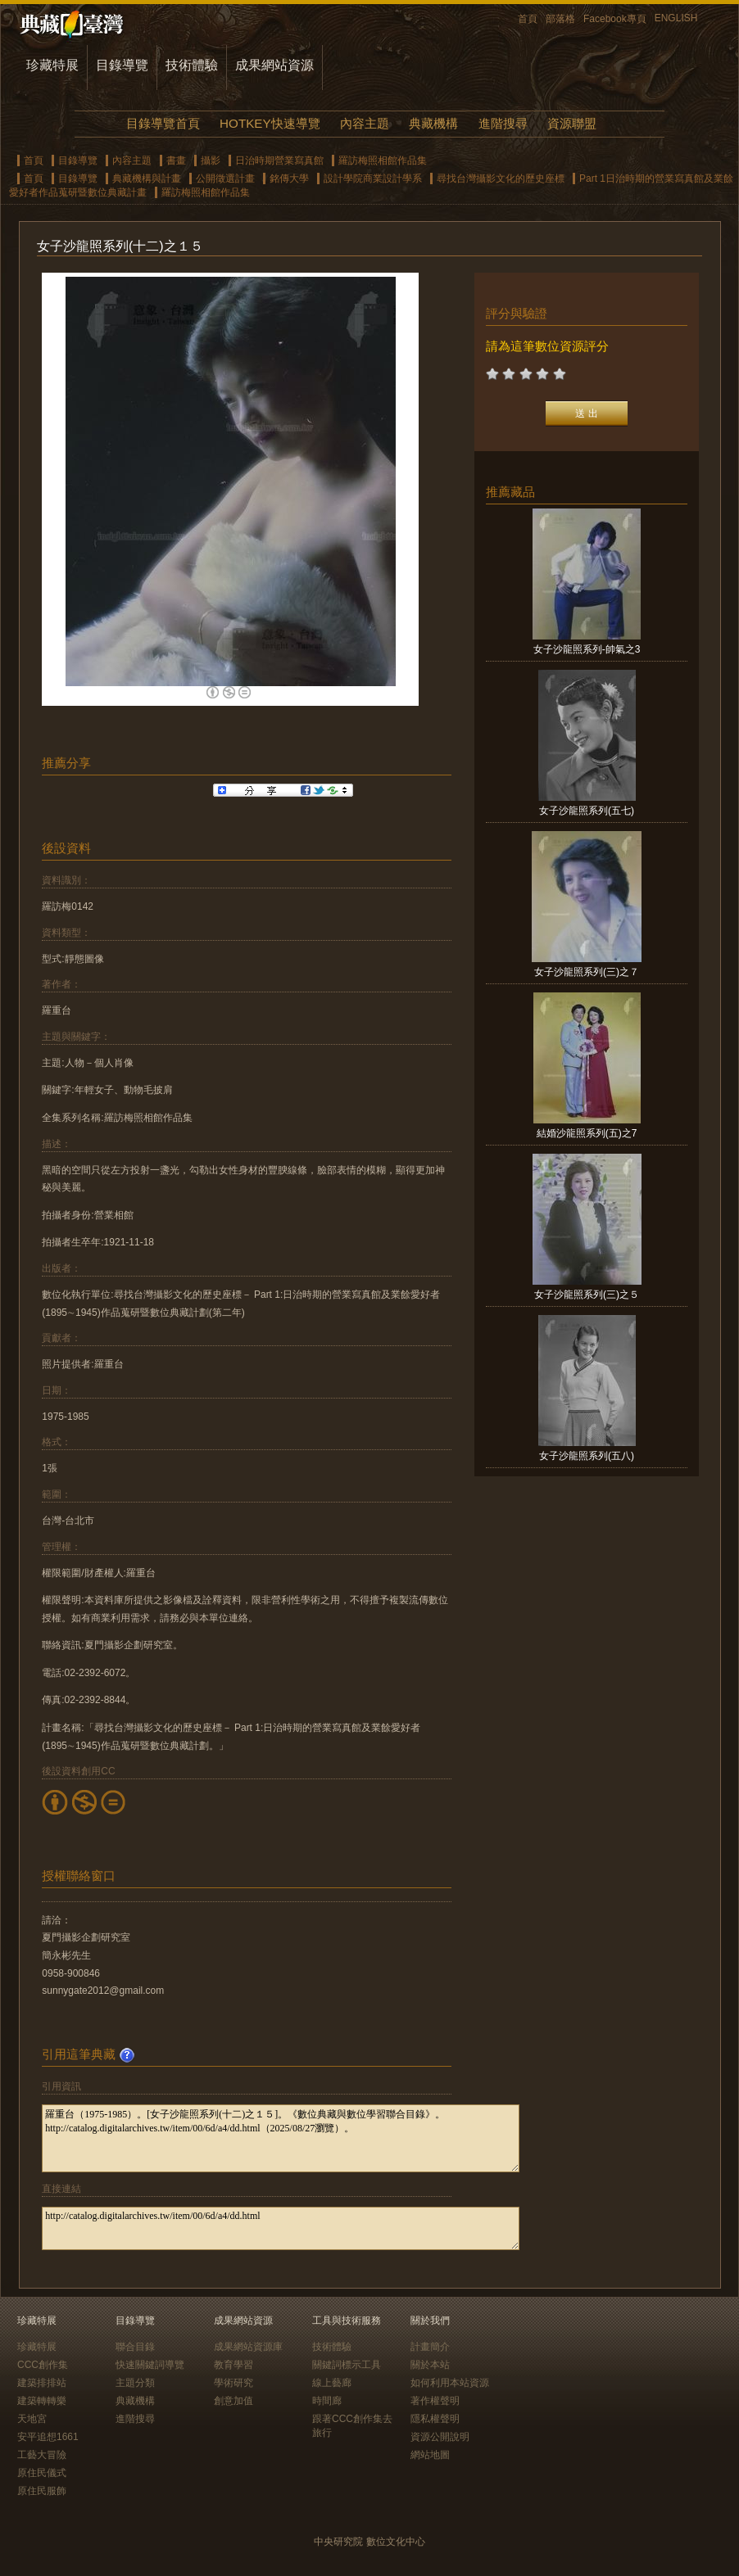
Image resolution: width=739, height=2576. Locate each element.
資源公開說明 (439, 2437)
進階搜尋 (503, 123)
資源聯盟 (571, 123)
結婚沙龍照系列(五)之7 (587, 1133)
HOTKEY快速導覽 (270, 123)
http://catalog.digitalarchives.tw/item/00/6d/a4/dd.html (280, 2228)
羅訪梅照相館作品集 (382, 160)
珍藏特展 (52, 65)
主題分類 (135, 2382)
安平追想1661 (48, 2437)
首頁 (527, 19)
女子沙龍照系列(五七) (586, 810)
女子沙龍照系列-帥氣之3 (587, 649)
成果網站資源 (274, 65)
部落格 (560, 19)
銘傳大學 (289, 178)
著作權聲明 (435, 2401)
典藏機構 (433, 123)
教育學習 (233, 2364)
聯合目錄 (135, 2346)
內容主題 (364, 123)
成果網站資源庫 (248, 2346)
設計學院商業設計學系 (373, 178)
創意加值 (233, 2401)
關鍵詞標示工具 (346, 2364)
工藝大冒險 (41, 2455)
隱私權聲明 (435, 2419)
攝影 (210, 160)
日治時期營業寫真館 (279, 160)
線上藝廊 (331, 2382)
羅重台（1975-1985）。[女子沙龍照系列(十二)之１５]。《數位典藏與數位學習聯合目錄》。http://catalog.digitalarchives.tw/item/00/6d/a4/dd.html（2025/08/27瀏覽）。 (280, 2138)
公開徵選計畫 (225, 178)
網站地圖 (430, 2455)
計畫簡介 (430, 2346)
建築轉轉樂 (41, 2401)
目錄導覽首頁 (163, 123)
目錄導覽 (122, 65)
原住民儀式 (41, 2473)
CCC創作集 (42, 2364)
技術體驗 (191, 65)
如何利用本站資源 (449, 2382)
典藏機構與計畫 (146, 178)
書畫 (176, 160)
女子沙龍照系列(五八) (586, 1456)
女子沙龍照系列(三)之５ (586, 1294)
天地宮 (32, 2419)
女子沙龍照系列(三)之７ (586, 972)
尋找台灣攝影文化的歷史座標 (500, 178)
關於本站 (430, 2364)
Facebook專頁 (614, 19)
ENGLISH (676, 18)
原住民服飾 (41, 2491)
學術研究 (233, 2382)
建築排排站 (41, 2382)
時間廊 (327, 2401)
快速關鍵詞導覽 (150, 2364)
